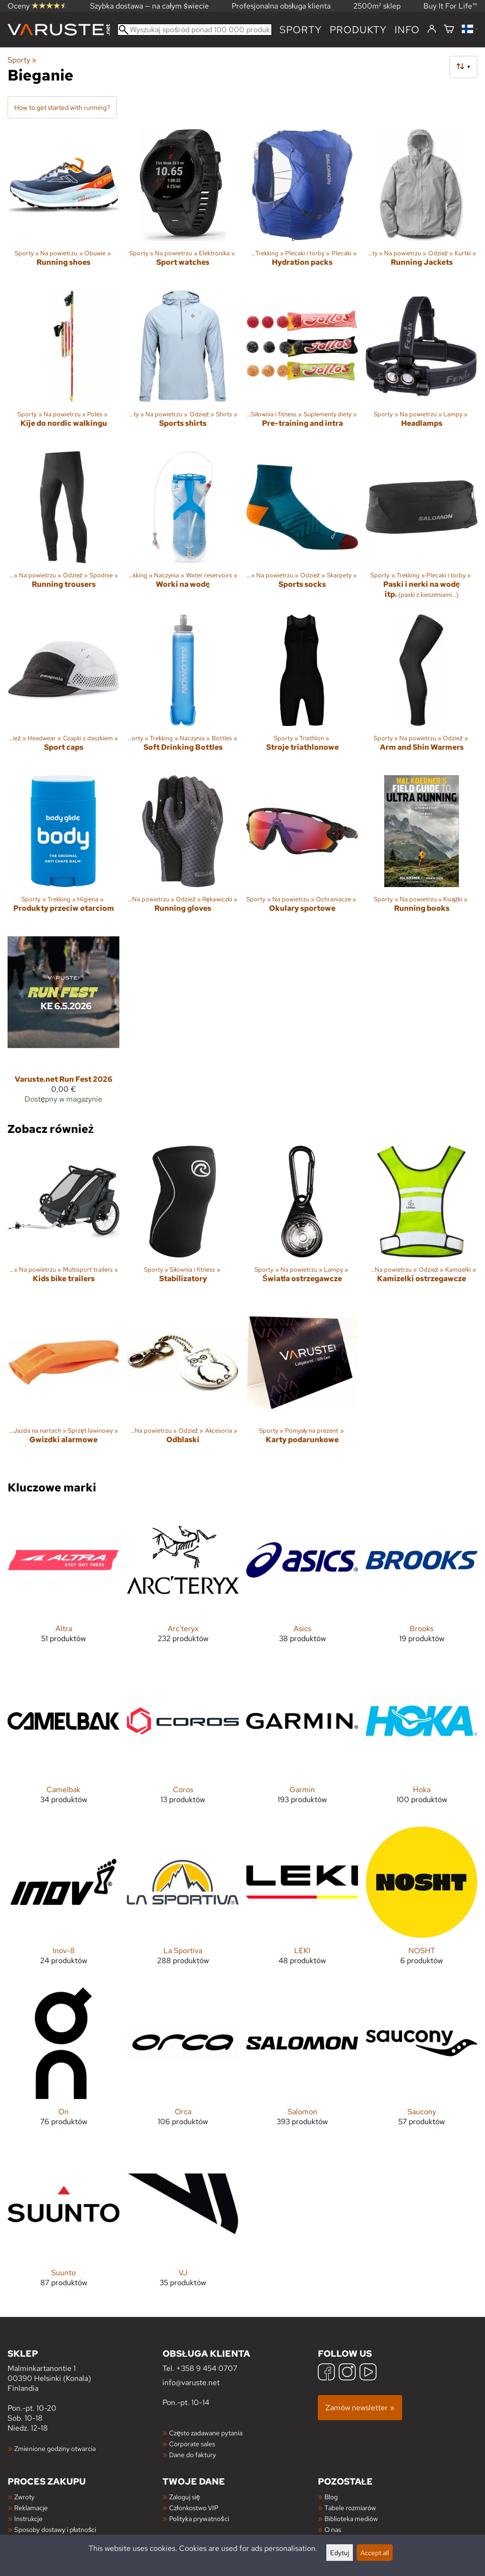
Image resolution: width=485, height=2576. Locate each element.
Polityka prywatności (199, 2518)
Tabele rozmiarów (350, 2507)
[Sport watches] (183, 206)
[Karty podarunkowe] (302, 1383)
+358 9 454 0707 (206, 2368)
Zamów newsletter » (360, 2408)
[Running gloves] (183, 852)
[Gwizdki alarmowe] (63, 1383)
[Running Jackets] (421, 206)
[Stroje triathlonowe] (302, 691)
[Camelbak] (63, 1742)
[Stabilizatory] (183, 1222)
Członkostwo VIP (193, 2507)
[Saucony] (421, 2064)
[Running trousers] (63, 529)
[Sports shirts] (183, 367)
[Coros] (183, 1742)
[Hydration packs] (302, 206)
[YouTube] (368, 2373)
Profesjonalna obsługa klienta (281, 6)
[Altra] (63, 1581)
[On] (63, 2064)
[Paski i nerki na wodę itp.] (421, 529)
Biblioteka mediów (351, 2518)
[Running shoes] (63, 206)
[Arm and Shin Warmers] (421, 691)
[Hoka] (421, 1742)
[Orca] (183, 2064)
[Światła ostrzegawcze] (302, 1222)
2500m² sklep (377, 6)
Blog (331, 2496)
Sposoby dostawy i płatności (55, 2529)
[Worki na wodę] (183, 529)
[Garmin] (302, 1742)
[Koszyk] (449, 30)
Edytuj (339, 2552)
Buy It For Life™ (450, 6)
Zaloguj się (184, 2496)
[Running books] (421, 852)
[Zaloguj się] (431, 29)
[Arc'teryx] (183, 1581)
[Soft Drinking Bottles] (183, 691)
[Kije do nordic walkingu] (63, 367)
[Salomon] (302, 2064)
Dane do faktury (192, 2454)
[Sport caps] (63, 691)
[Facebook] (326, 2373)
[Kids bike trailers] (63, 1222)
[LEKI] (302, 1903)
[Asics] (302, 1581)
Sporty (300, 29)
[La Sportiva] (183, 1903)
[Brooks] (421, 1581)
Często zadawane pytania (205, 2432)
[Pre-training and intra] (302, 367)
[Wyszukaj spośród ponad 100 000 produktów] (194, 30)
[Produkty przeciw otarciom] (63, 852)
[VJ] (183, 2225)
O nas (332, 2529)
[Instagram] (347, 2373)
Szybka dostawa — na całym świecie (149, 6)
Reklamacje (31, 2507)
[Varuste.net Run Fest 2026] (63, 1023)
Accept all (374, 2552)
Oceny (37, 6)
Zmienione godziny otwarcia (55, 2448)
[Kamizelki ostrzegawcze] (421, 1222)
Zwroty (24, 2496)
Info (407, 29)
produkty (358, 29)
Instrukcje (28, 2518)
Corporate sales (192, 2443)
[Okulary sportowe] (302, 852)
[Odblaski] (183, 1383)
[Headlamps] (421, 367)
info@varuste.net (191, 2383)
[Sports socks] (302, 529)
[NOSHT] (421, 1903)
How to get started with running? (62, 107)
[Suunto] (63, 2225)
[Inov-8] (63, 1903)
